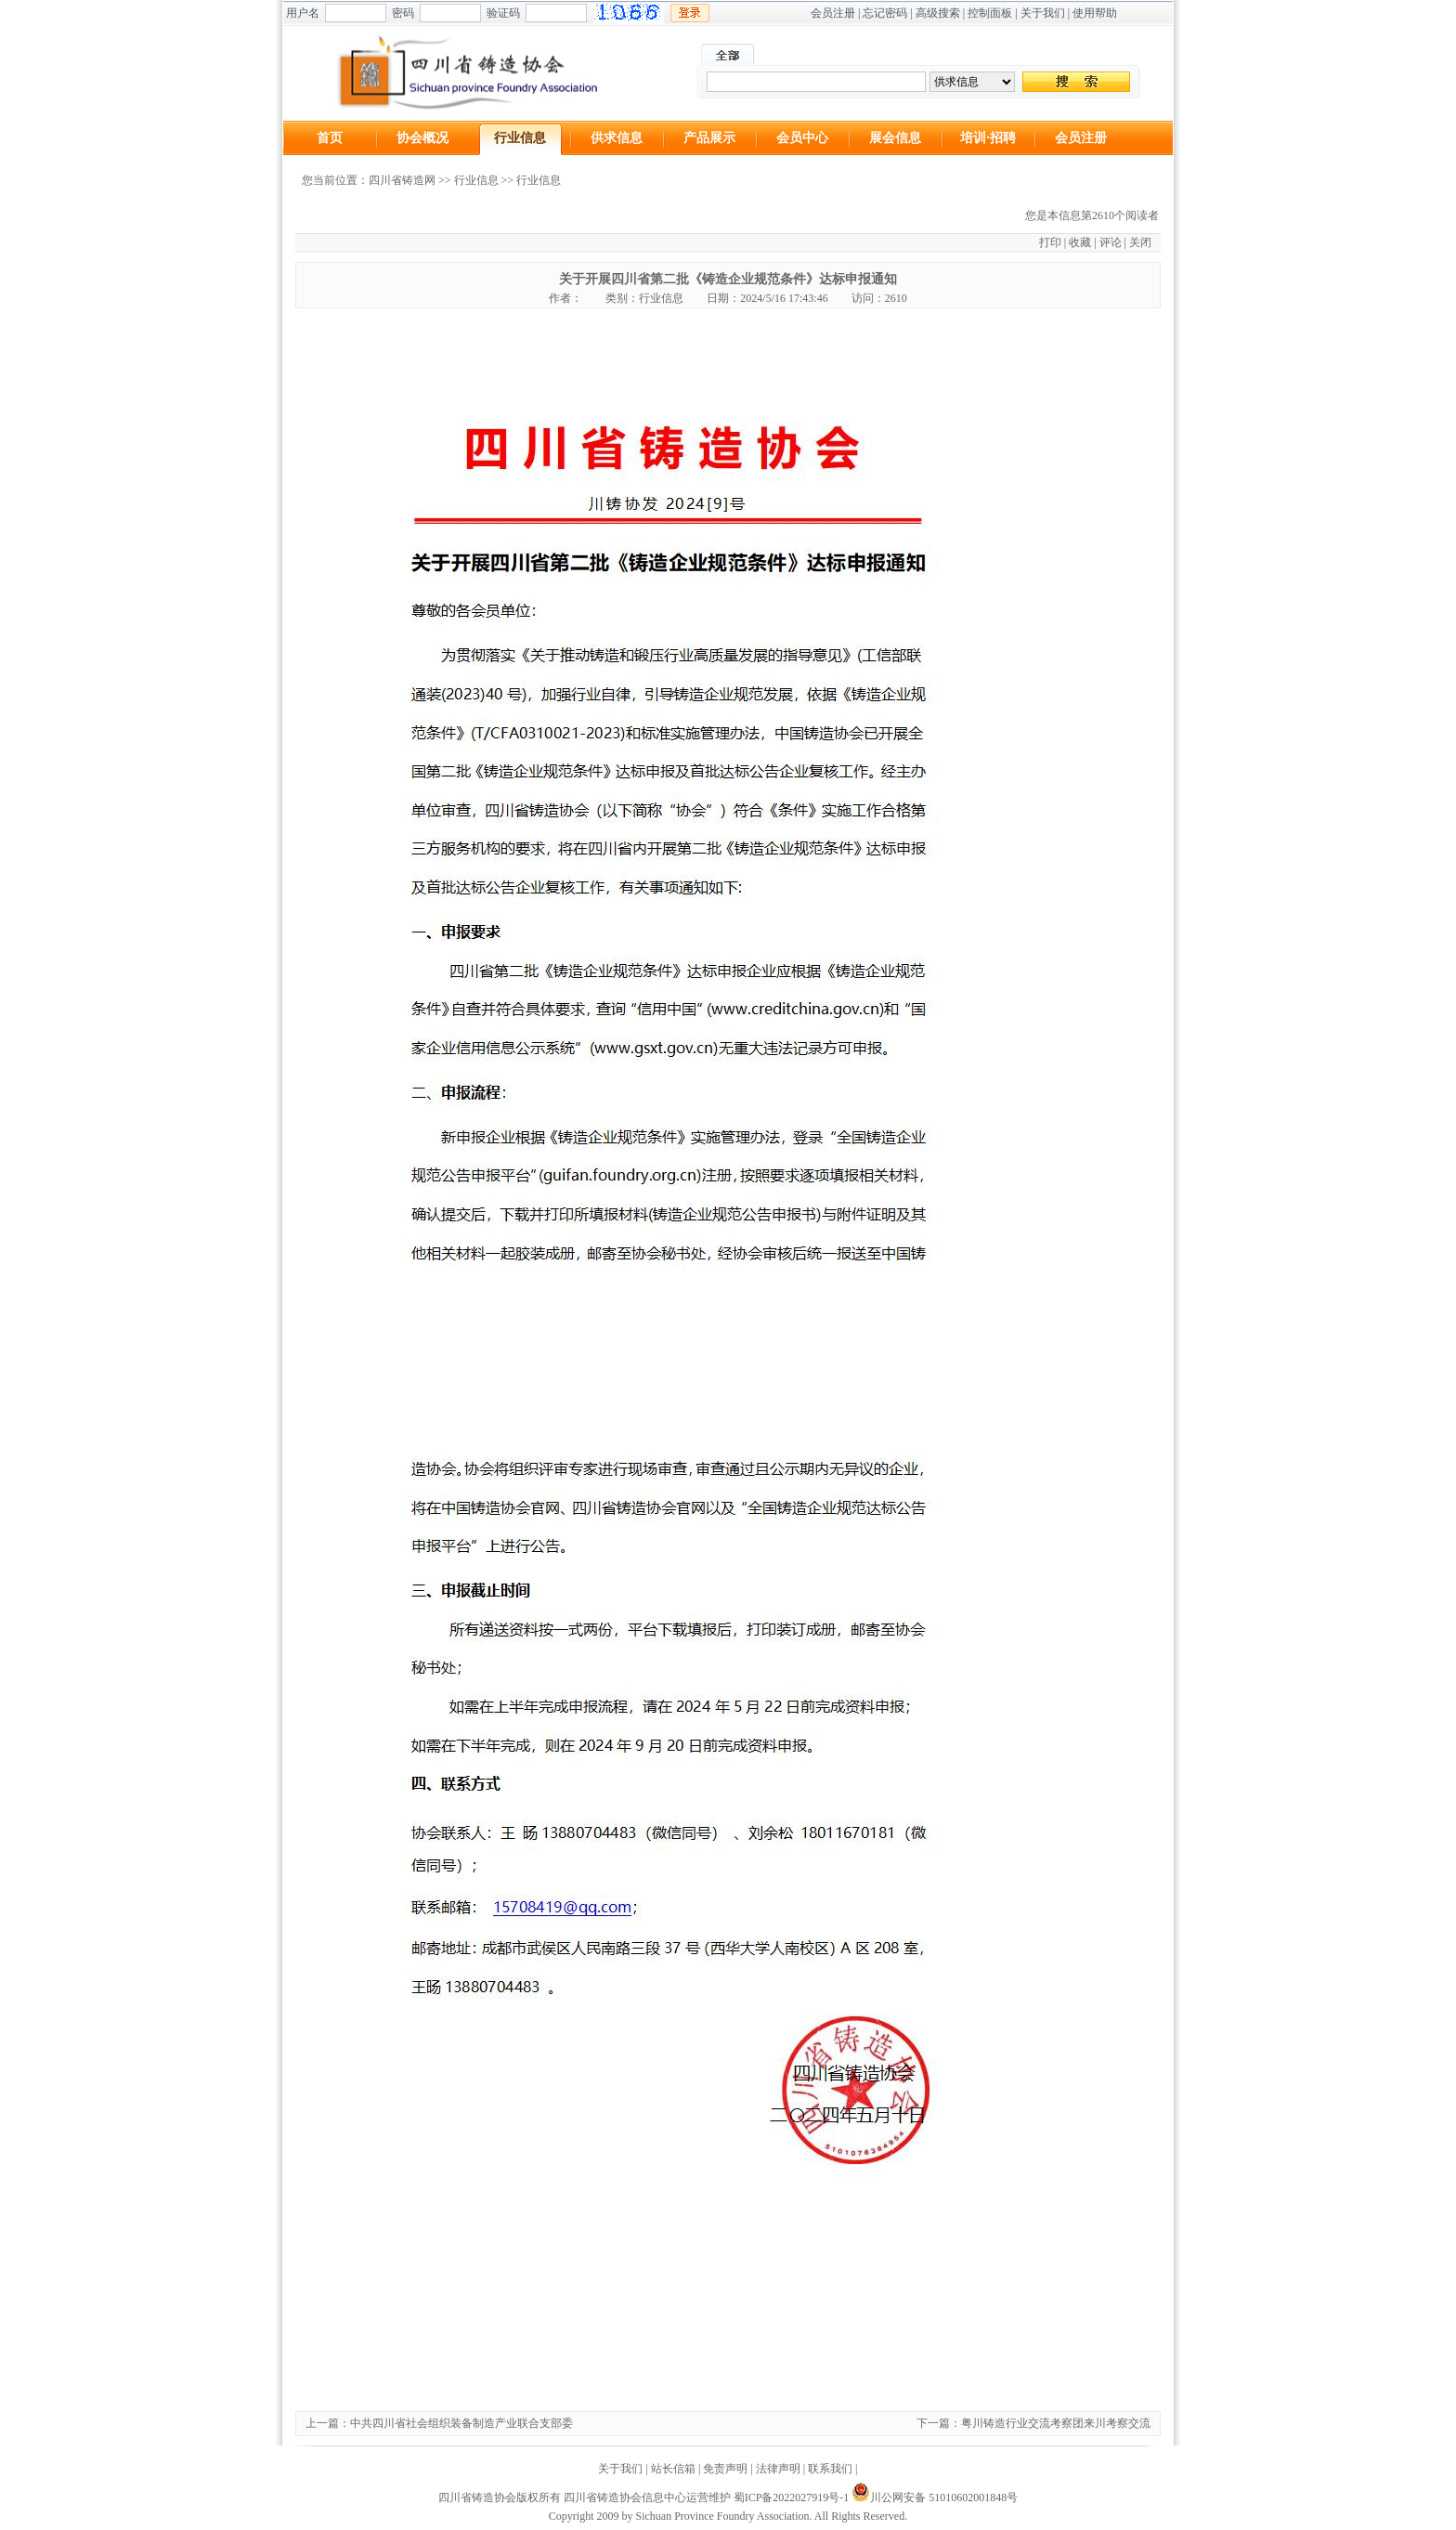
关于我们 (1042, 13)
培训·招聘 (988, 138)
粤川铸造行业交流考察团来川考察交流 (1055, 2423)
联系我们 (830, 2468)
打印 (1050, 242)
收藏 (1080, 242)
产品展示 (709, 138)
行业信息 (520, 138)
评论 (1110, 242)
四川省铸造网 (402, 180)
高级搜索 (938, 13)
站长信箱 (673, 2468)
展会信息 (895, 138)
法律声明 (778, 2468)
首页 (330, 138)
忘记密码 (885, 13)
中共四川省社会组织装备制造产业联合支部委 (461, 2423)
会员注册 (833, 13)
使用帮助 (1094, 13)
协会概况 (422, 138)
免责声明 (725, 2468)
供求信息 (617, 138)
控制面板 (990, 13)
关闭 (1140, 242)
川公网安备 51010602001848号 (935, 2497)
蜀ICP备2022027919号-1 (792, 2497)
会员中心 (802, 138)
